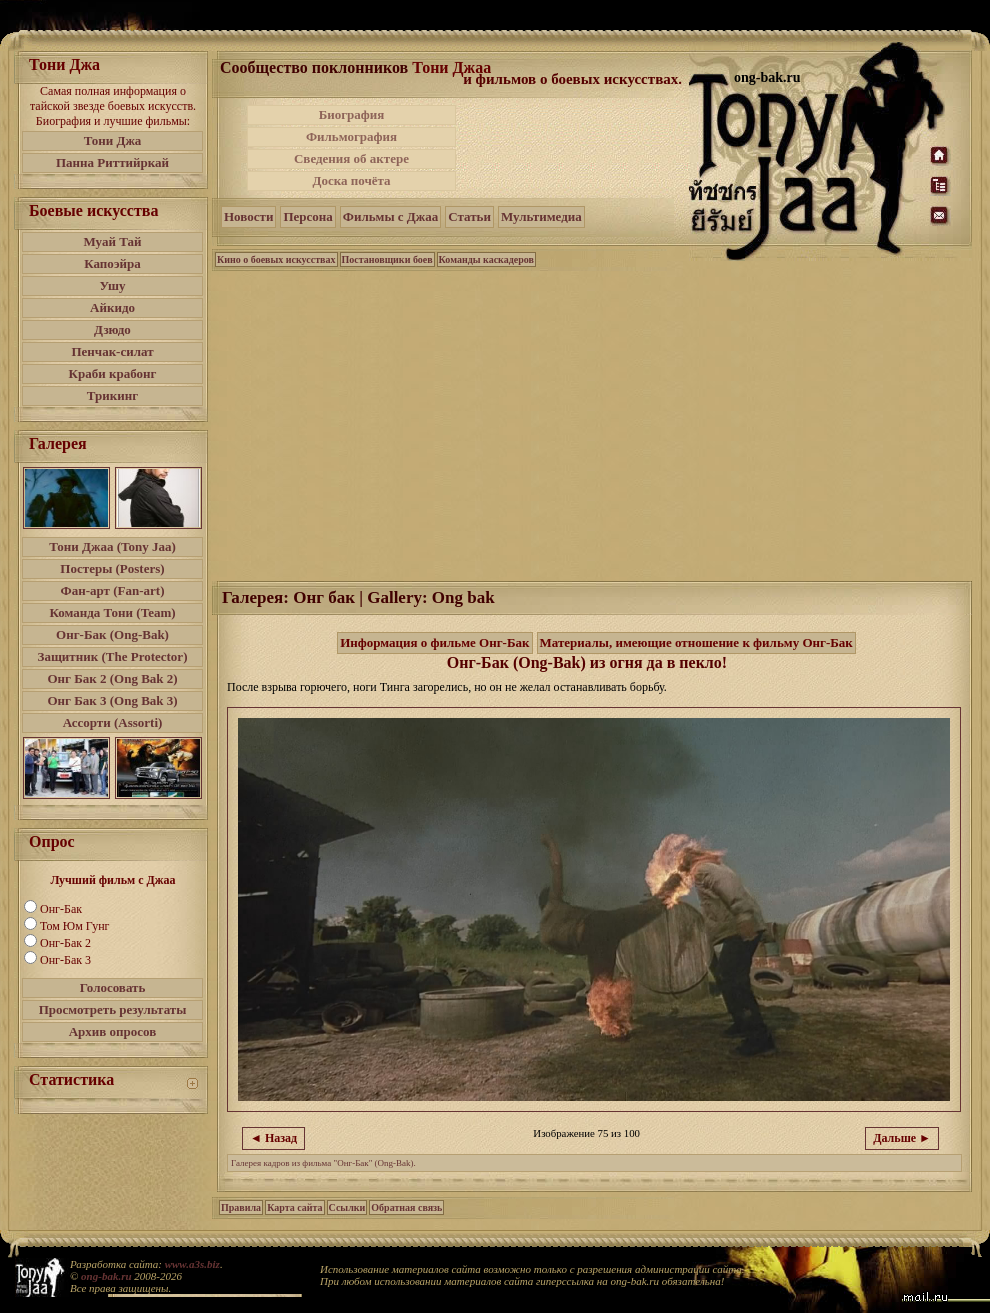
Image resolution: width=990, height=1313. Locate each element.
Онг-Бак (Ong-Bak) (112, 634)
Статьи (469, 216)
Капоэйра (112, 263)
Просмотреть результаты (113, 1009)
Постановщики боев (387, 259)
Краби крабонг (113, 373)
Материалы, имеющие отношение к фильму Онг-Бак (696, 642)
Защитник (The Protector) (113, 656)
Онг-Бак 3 (65, 960)
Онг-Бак (61, 909)
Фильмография (351, 136)
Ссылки (347, 1207)
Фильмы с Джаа (390, 216)
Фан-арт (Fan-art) (113, 590)
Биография (352, 114)
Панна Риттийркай (112, 162)
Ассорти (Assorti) (113, 722)
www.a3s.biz (192, 1264)
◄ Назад (273, 1138)
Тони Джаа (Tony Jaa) (112, 546)
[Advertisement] (574, 148)
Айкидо (112, 307)
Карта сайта (294, 1207)
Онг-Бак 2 (65, 943)
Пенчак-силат (112, 351)
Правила (241, 1207)
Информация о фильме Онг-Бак (434, 642)
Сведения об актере (351, 158)
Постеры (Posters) (112, 568)
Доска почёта (351, 180)
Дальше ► (902, 1138)
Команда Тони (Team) (112, 612)
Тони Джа (113, 140)
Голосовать (113, 987)
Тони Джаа (451, 67)
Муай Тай (112, 241)
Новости (248, 216)
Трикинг (112, 395)
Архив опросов (113, 1031)
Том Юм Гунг (75, 926)
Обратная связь (406, 1207)
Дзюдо (112, 329)
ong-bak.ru (106, 1276)
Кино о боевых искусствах (276, 259)
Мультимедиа (541, 216)
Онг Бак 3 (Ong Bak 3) (112, 700)
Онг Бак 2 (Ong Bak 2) (112, 678)
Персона (307, 216)
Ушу (113, 285)
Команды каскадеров (486, 259)
